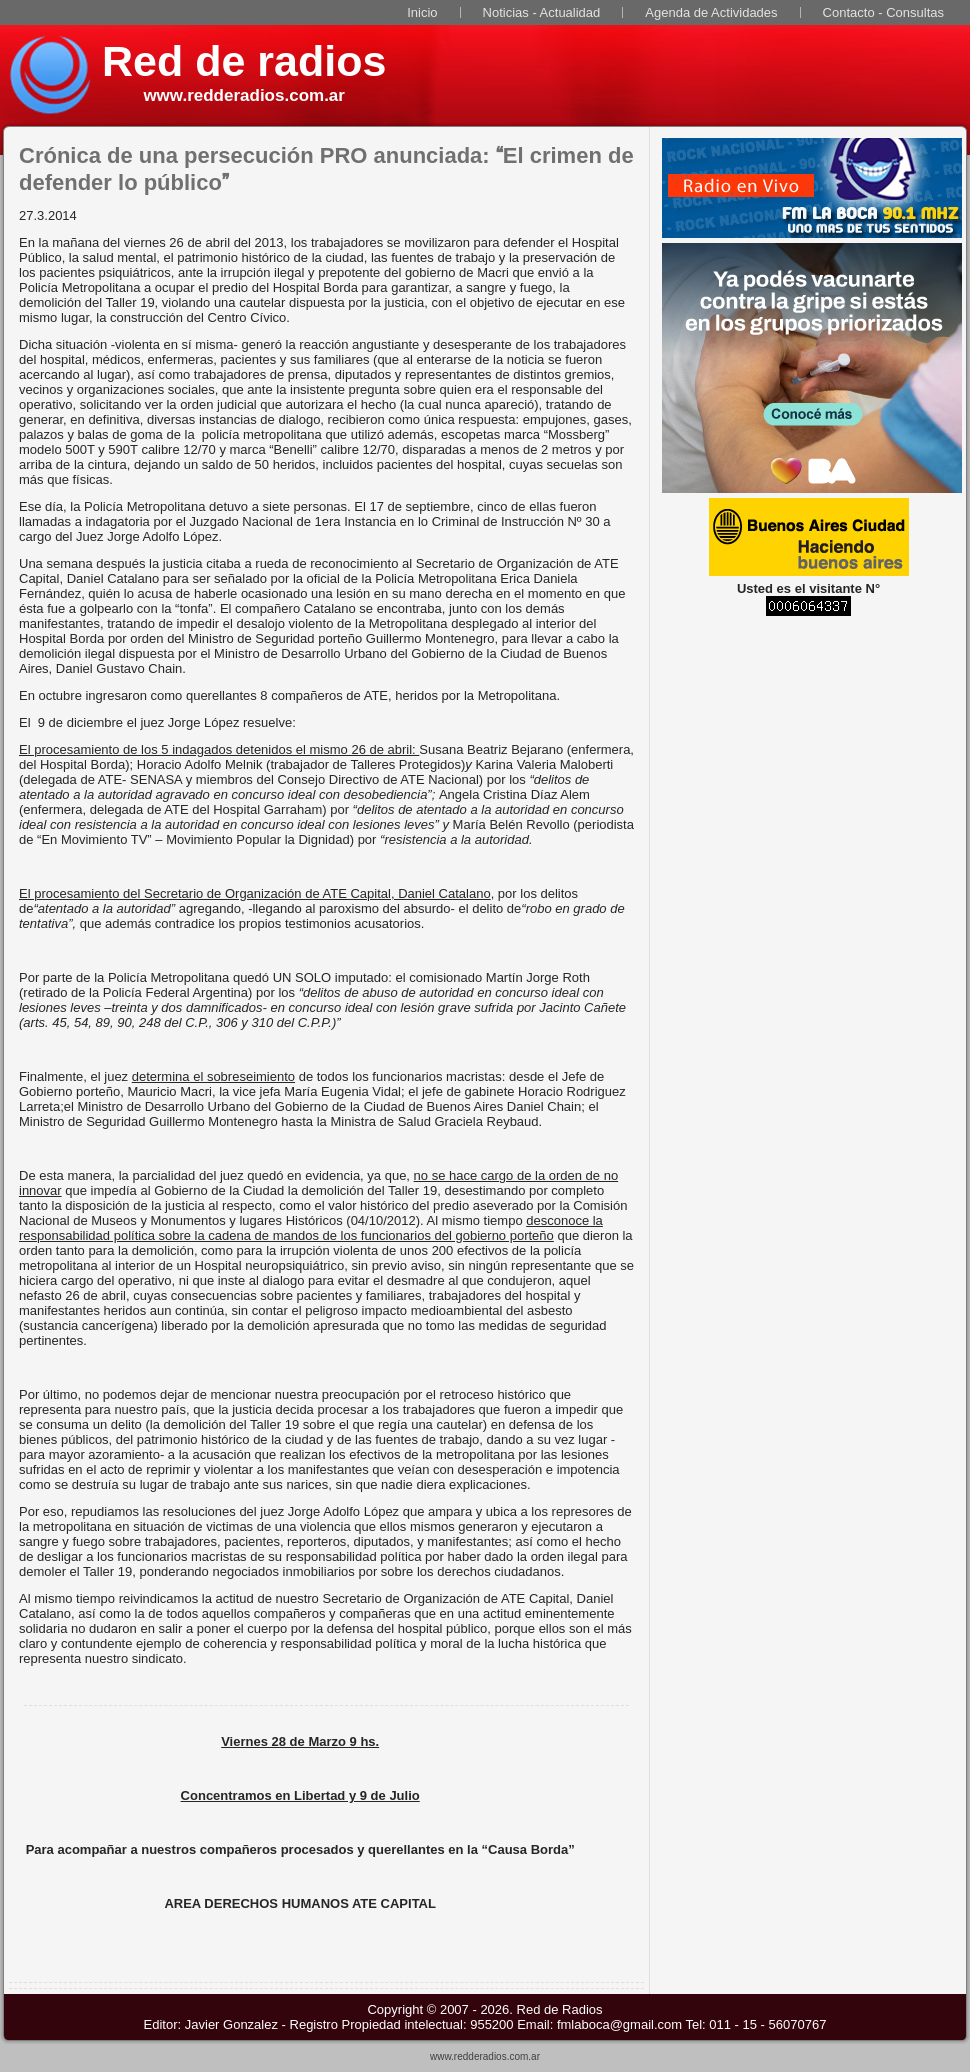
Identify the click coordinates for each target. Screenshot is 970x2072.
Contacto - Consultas (883, 12)
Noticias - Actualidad (542, 12)
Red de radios (244, 61)
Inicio (422, 12)
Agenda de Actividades (711, 12)
